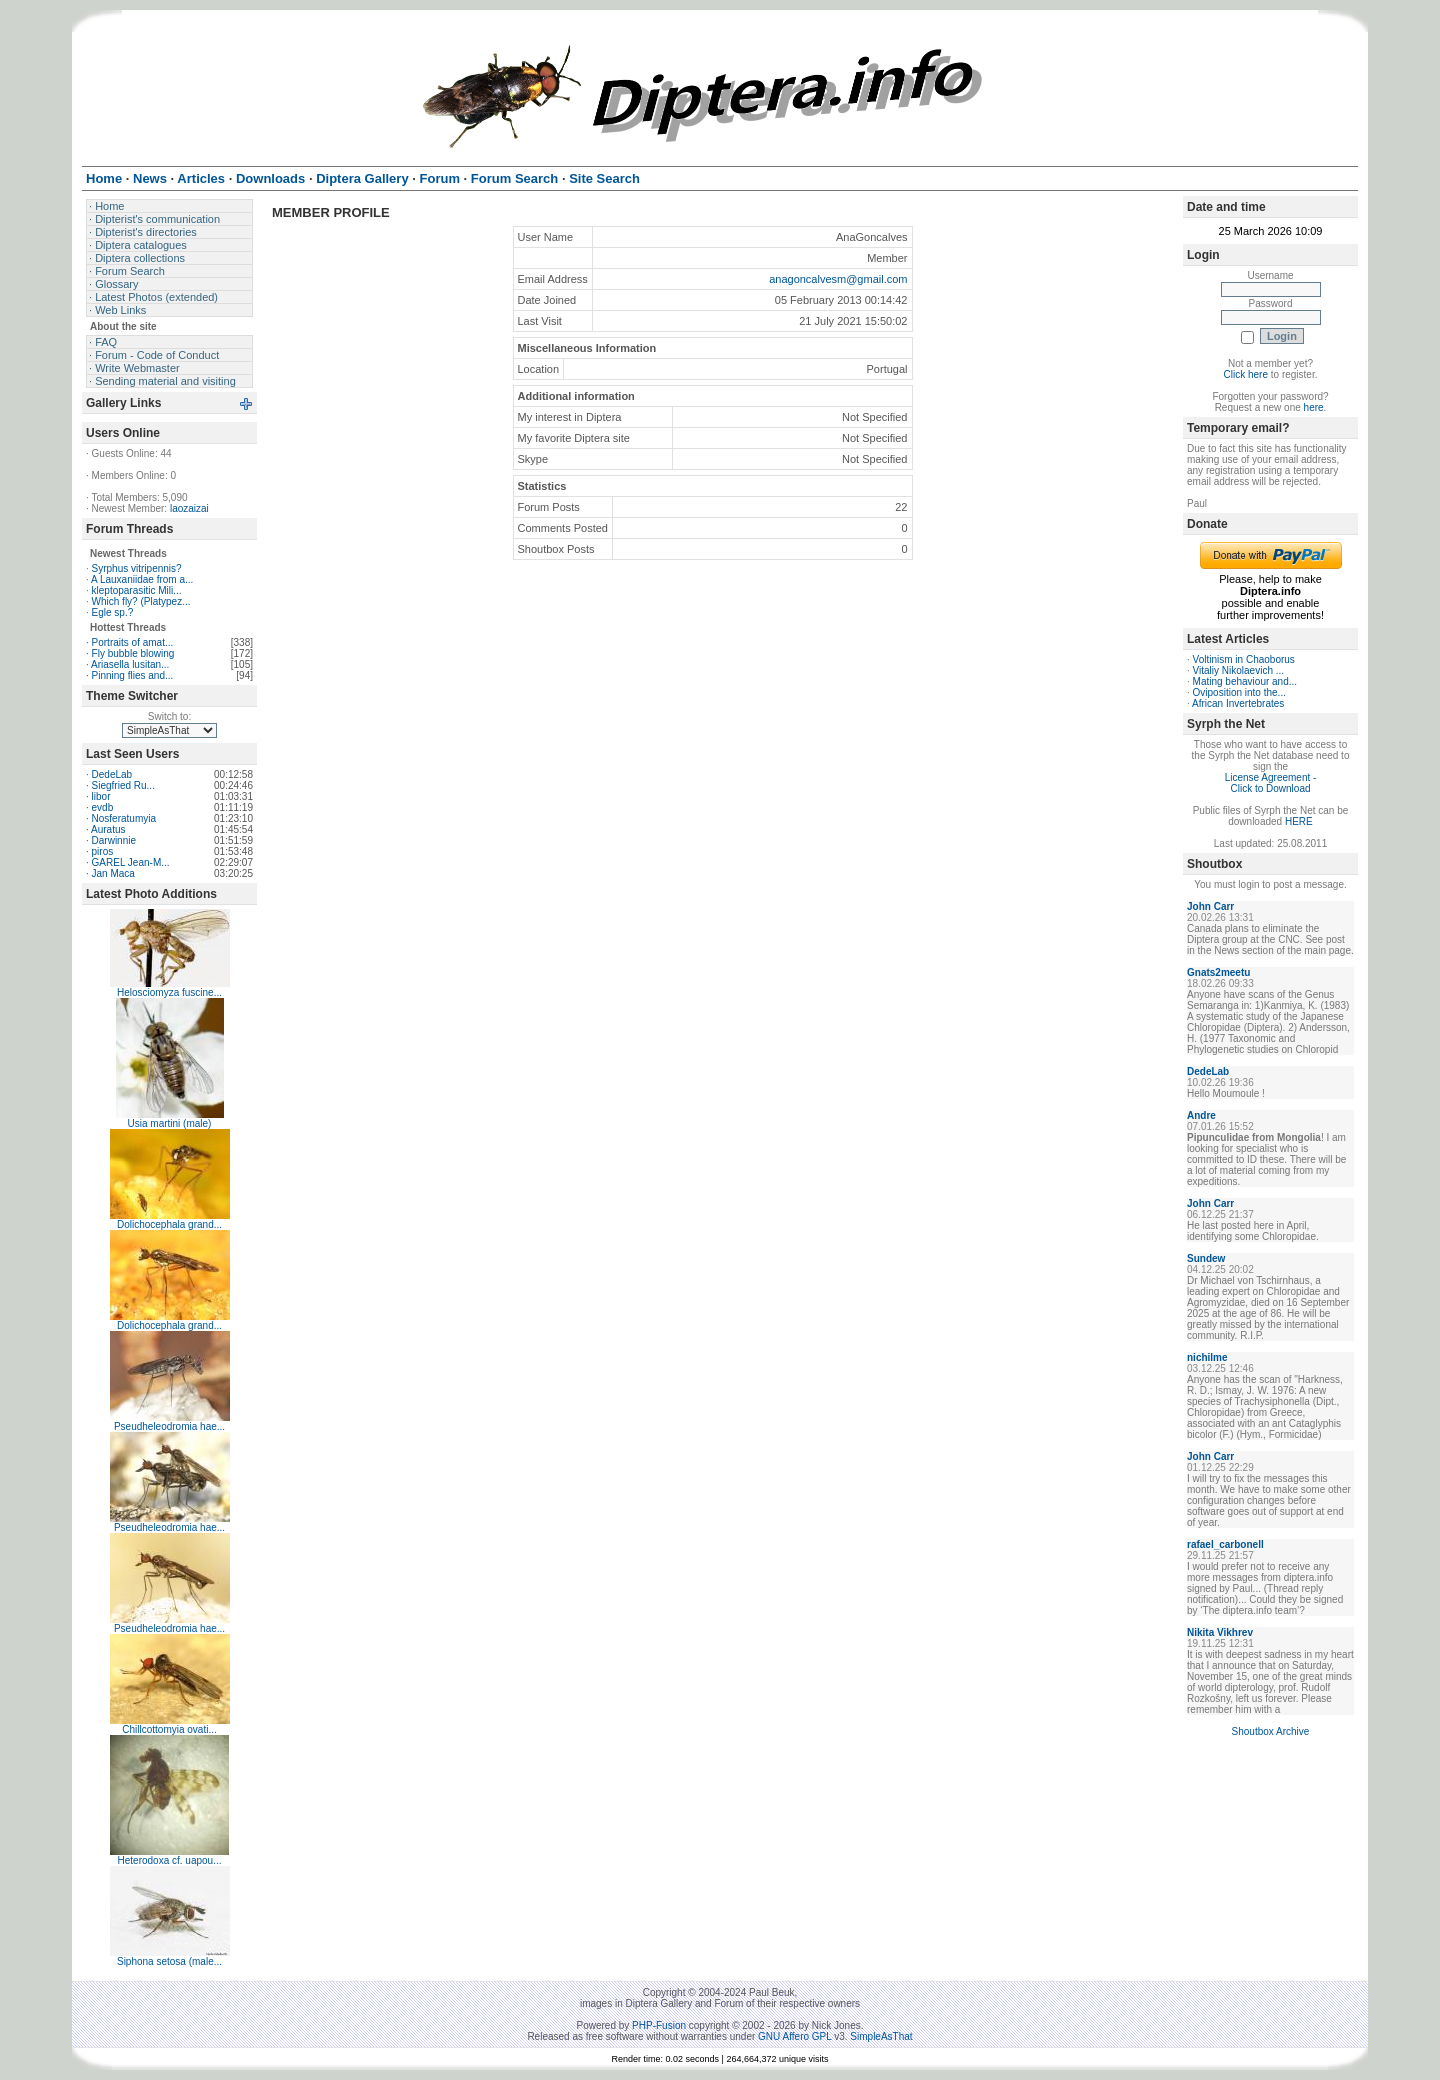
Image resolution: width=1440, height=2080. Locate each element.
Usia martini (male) (170, 1123)
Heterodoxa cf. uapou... (170, 1860)
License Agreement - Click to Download (1271, 783)
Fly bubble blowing (133, 653)
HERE (1299, 821)
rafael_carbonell (1225, 1544)
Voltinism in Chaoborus (1244, 659)
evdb (103, 807)
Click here (1246, 374)
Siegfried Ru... (123, 785)
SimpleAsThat (881, 2036)
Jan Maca (113, 873)
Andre (1201, 1115)
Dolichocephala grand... (169, 1224)
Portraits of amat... (133, 642)
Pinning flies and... (133, 675)
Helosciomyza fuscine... (169, 992)
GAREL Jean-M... (131, 862)
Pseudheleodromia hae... (169, 1426)
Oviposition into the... (1239, 692)
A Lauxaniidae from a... (142, 579)
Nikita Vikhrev (1220, 1632)
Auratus (108, 829)
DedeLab (112, 774)
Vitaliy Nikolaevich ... (1239, 670)
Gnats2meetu (1218, 972)
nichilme (1207, 1357)
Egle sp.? (113, 612)
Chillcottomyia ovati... (169, 1729)
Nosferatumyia (124, 818)
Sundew (1206, 1258)
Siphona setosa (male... (169, 1961)
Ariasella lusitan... (130, 664)
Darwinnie (114, 840)
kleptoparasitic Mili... (137, 590)
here (1314, 407)
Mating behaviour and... (1245, 681)
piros (103, 851)
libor (101, 796)
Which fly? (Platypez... (141, 601)
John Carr (1210, 906)
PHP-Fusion (659, 2025)
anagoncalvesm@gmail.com (838, 279)
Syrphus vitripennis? (137, 568)
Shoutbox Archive (1271, 1731)
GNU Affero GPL (794, 2036)
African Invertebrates (1238, 703)
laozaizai (189, 508)
